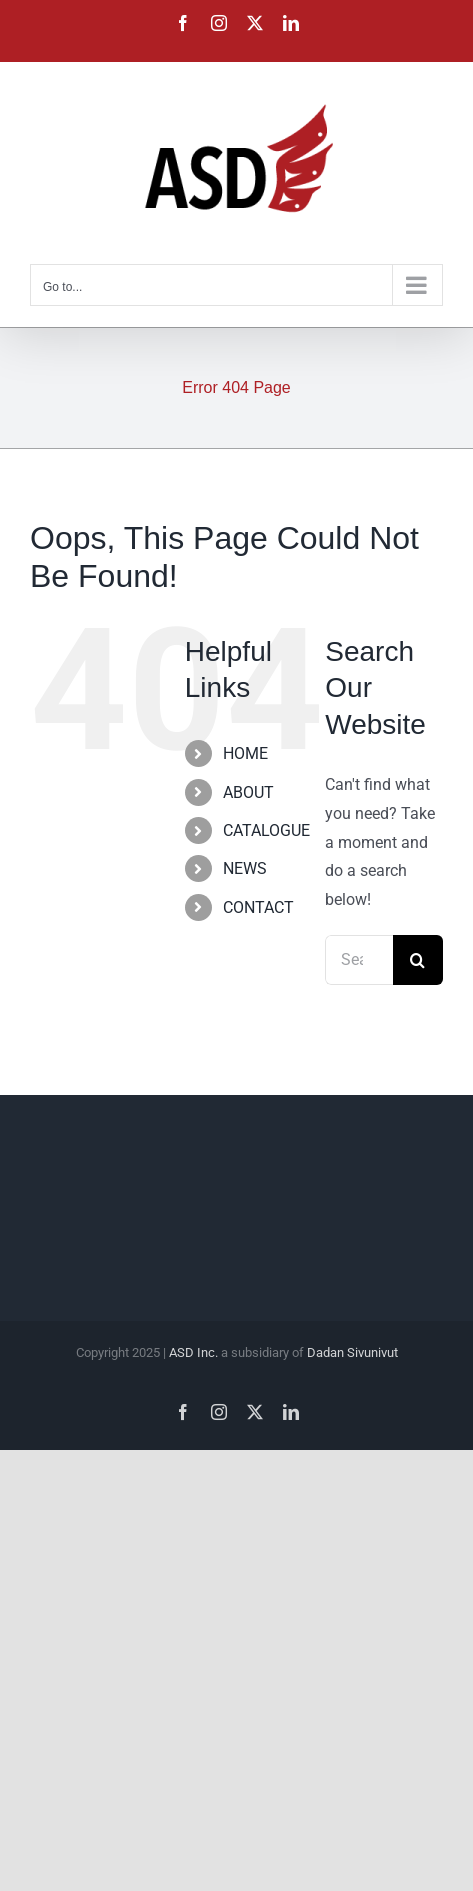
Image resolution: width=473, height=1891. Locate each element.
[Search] (418, 960)
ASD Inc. (193, 1352)
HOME (245, 753)
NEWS (245, 868)
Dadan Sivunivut (352, 1352)
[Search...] (359, 960)
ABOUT (248, 792)
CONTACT (258, 907)
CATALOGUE (266, 830)
